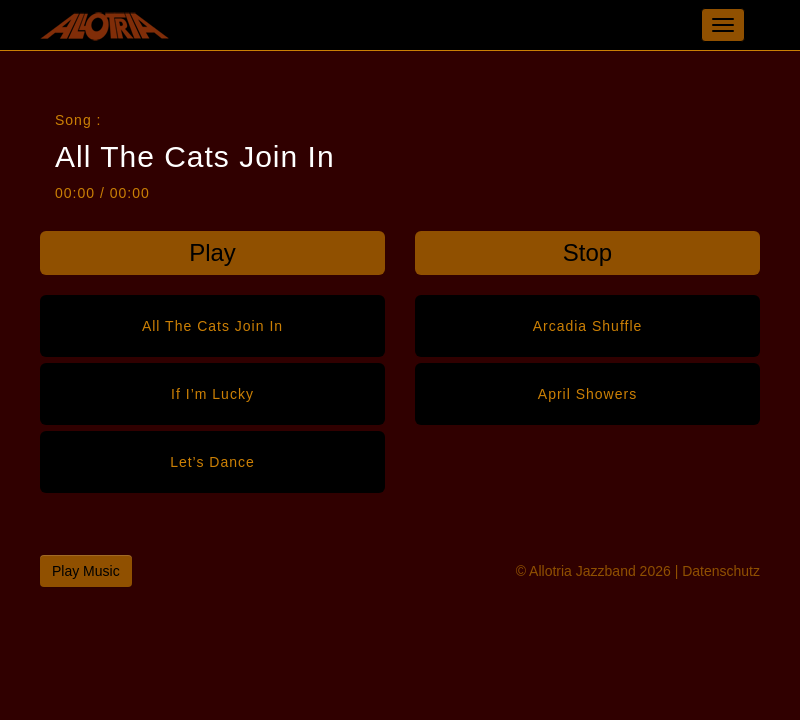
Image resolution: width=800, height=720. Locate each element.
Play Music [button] (86, 571)
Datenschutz (721, 571)
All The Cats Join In (212, 326)
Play (212, 252)
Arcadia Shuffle (588, 326)
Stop (587, 252)
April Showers (587, 394)
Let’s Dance (212, 462)
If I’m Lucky (212, 394)
